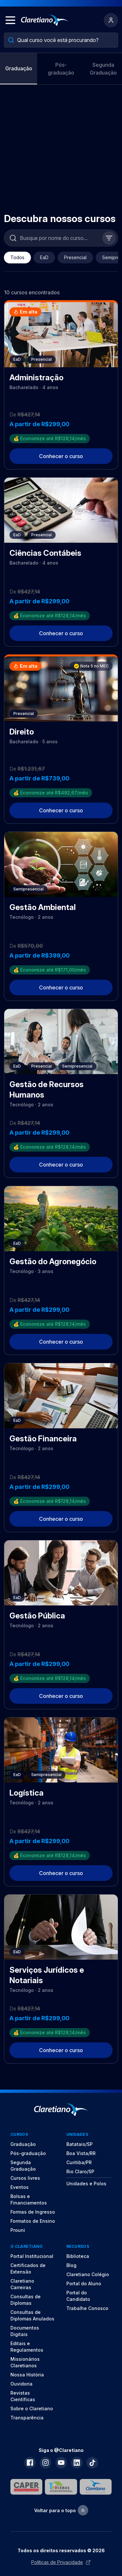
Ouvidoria (21, 2384)
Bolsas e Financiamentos (28, 2199)
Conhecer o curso (61, 456)
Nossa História (27, 2374)
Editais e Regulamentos (26, 2347)
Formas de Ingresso (32, 2212)
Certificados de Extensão (28, 2268)
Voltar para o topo (61, 2510)
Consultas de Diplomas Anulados (32, 2315)
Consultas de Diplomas (25, 2300)
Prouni (17, 2230)
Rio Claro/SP (80, 2171)
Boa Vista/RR (81, 2153)
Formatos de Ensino (32, 2221)
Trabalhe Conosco (87, 2308)
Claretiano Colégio (87, 2274)
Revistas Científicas (22, 2396)
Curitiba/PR (79, 2162)
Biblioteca (77, 2256)
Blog (71, 2265)
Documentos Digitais (24, 2331)
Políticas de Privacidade (61, 2562)
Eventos (19, 2187)
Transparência (27, 2417)
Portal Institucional (31, 2256)
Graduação (18, 68)
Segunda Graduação (103, 69)
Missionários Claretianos (25, 2362)
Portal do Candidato (78, 2296)
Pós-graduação (61, 69)
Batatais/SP (79, 2144)
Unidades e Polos (86, 2183)
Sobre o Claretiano (31, 2408)
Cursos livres (25, 2178)
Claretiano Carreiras (22, 2284)
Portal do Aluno (83, 2283)
